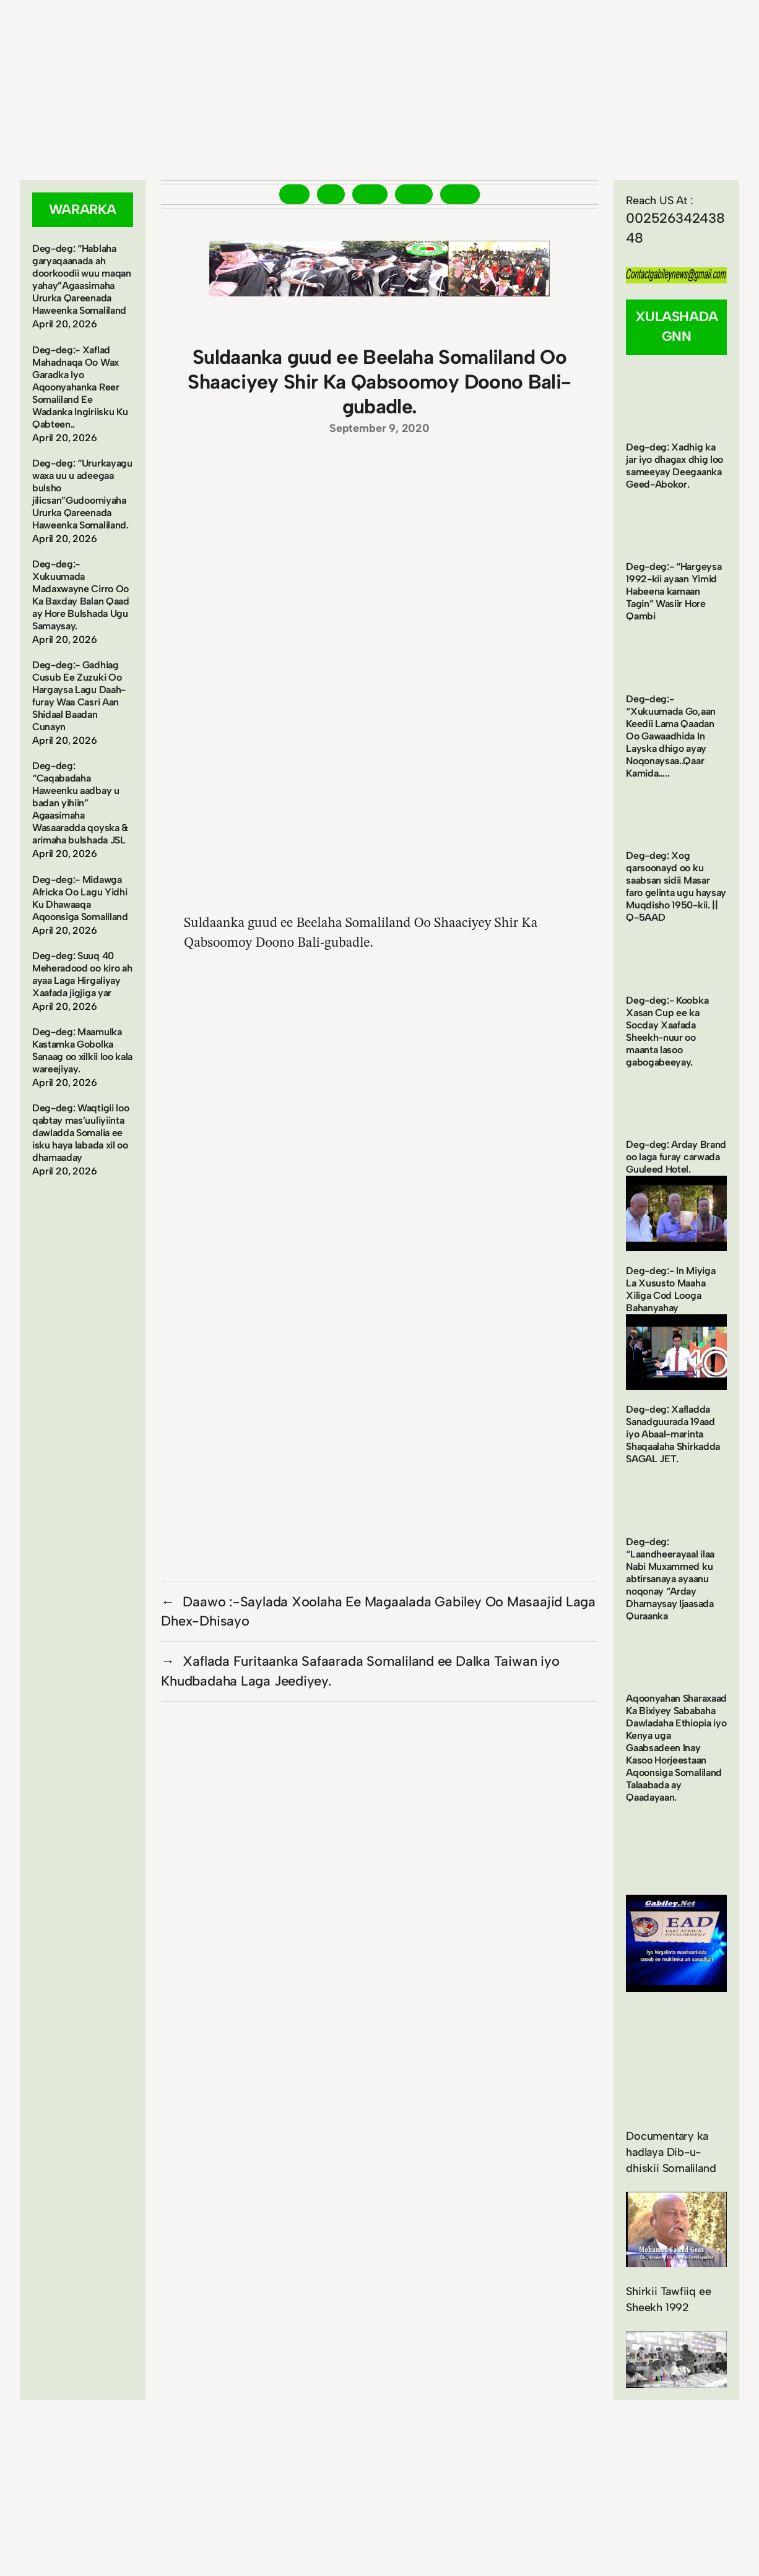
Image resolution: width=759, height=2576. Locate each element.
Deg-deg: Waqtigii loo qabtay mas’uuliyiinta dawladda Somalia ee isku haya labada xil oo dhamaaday (80, 1132)
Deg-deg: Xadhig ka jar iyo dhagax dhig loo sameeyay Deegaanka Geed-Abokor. (674, 465)
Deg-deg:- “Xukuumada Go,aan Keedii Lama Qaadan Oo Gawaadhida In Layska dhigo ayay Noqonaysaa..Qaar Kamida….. (671, 736)
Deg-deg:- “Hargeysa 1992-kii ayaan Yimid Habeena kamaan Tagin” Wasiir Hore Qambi (673, 591)
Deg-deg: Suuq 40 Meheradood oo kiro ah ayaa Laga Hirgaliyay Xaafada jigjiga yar (82, 974)
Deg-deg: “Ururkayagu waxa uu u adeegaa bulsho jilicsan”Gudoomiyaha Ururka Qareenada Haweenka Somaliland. (82, 494)
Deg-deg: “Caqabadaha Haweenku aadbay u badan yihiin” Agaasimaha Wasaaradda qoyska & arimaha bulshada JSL (80, 803)
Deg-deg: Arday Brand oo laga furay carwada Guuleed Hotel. (676, 1157)
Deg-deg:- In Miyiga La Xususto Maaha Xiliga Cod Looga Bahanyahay (670, 1289)
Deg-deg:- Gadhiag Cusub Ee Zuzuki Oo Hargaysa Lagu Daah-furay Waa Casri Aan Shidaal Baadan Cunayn (79, 696)
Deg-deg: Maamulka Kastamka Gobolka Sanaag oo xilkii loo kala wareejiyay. (82, 1050)
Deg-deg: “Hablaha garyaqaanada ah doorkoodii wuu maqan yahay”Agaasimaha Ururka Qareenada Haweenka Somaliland (81, 279)
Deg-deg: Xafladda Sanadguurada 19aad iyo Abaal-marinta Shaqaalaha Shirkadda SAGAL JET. (673, 1434)
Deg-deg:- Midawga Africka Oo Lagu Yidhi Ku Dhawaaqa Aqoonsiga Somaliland (80, 898)
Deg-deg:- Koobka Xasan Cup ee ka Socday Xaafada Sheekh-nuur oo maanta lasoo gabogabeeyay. (667, 1031)
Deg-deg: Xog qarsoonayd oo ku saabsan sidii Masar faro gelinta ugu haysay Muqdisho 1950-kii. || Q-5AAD (676, 886)
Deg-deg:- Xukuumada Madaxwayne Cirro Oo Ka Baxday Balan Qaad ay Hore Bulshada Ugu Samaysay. (80, 595)
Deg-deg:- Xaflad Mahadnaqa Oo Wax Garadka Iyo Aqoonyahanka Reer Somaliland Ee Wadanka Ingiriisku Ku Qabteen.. (80, 387)
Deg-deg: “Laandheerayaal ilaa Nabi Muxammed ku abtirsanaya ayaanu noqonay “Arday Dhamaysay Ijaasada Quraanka (670, 1579)
